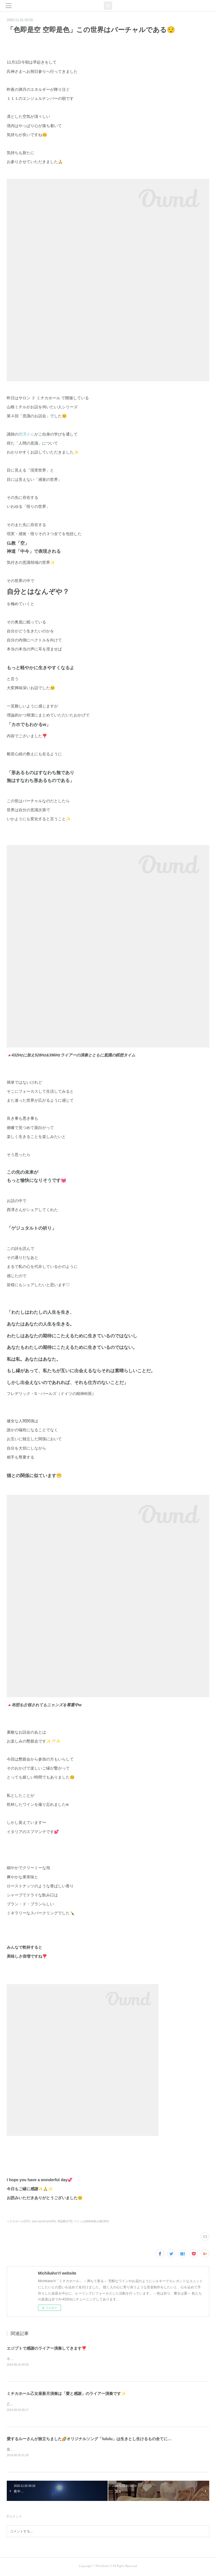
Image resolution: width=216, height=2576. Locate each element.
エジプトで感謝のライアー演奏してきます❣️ (46, 2348)
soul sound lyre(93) (44, 2221)
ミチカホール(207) (18, 2221)
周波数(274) (64, 2221)
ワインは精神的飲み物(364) (91, 2221)
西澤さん (26, 434)
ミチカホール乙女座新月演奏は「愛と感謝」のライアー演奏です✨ (66, 2394)
